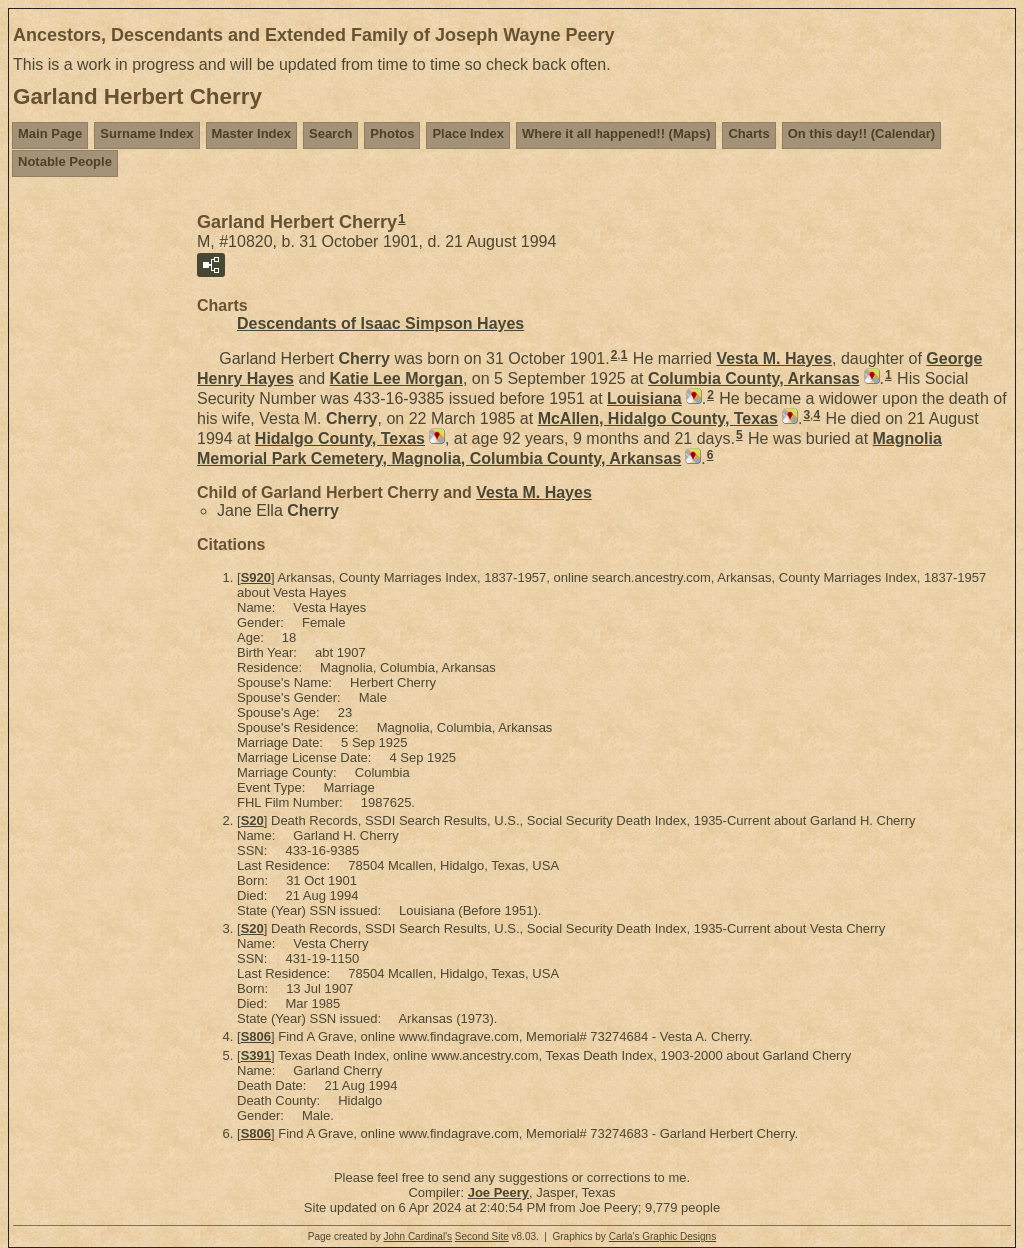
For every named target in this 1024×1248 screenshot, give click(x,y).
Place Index (468, 133)
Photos (392, 133)
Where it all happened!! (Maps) (616, 133)
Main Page (50, 133)
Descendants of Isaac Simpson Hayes (380, 323)
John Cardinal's (417, 1236)
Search (330, 133)
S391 (256, 1055)
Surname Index (146, 133)
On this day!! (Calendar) (861, 133)
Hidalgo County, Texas (340, 438)
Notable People (65, 161)
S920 (256, 577)
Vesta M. (774, 358)
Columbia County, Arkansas (754, 378)
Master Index (251, 133)
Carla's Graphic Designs (663, 1236)
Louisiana (644, 398)
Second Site (482, 1236)
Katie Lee (396, 378)
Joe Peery (498, 1192)
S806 (256, 1036)
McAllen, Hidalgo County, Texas (658, 418)
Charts (748, 133)
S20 (252, 820)
